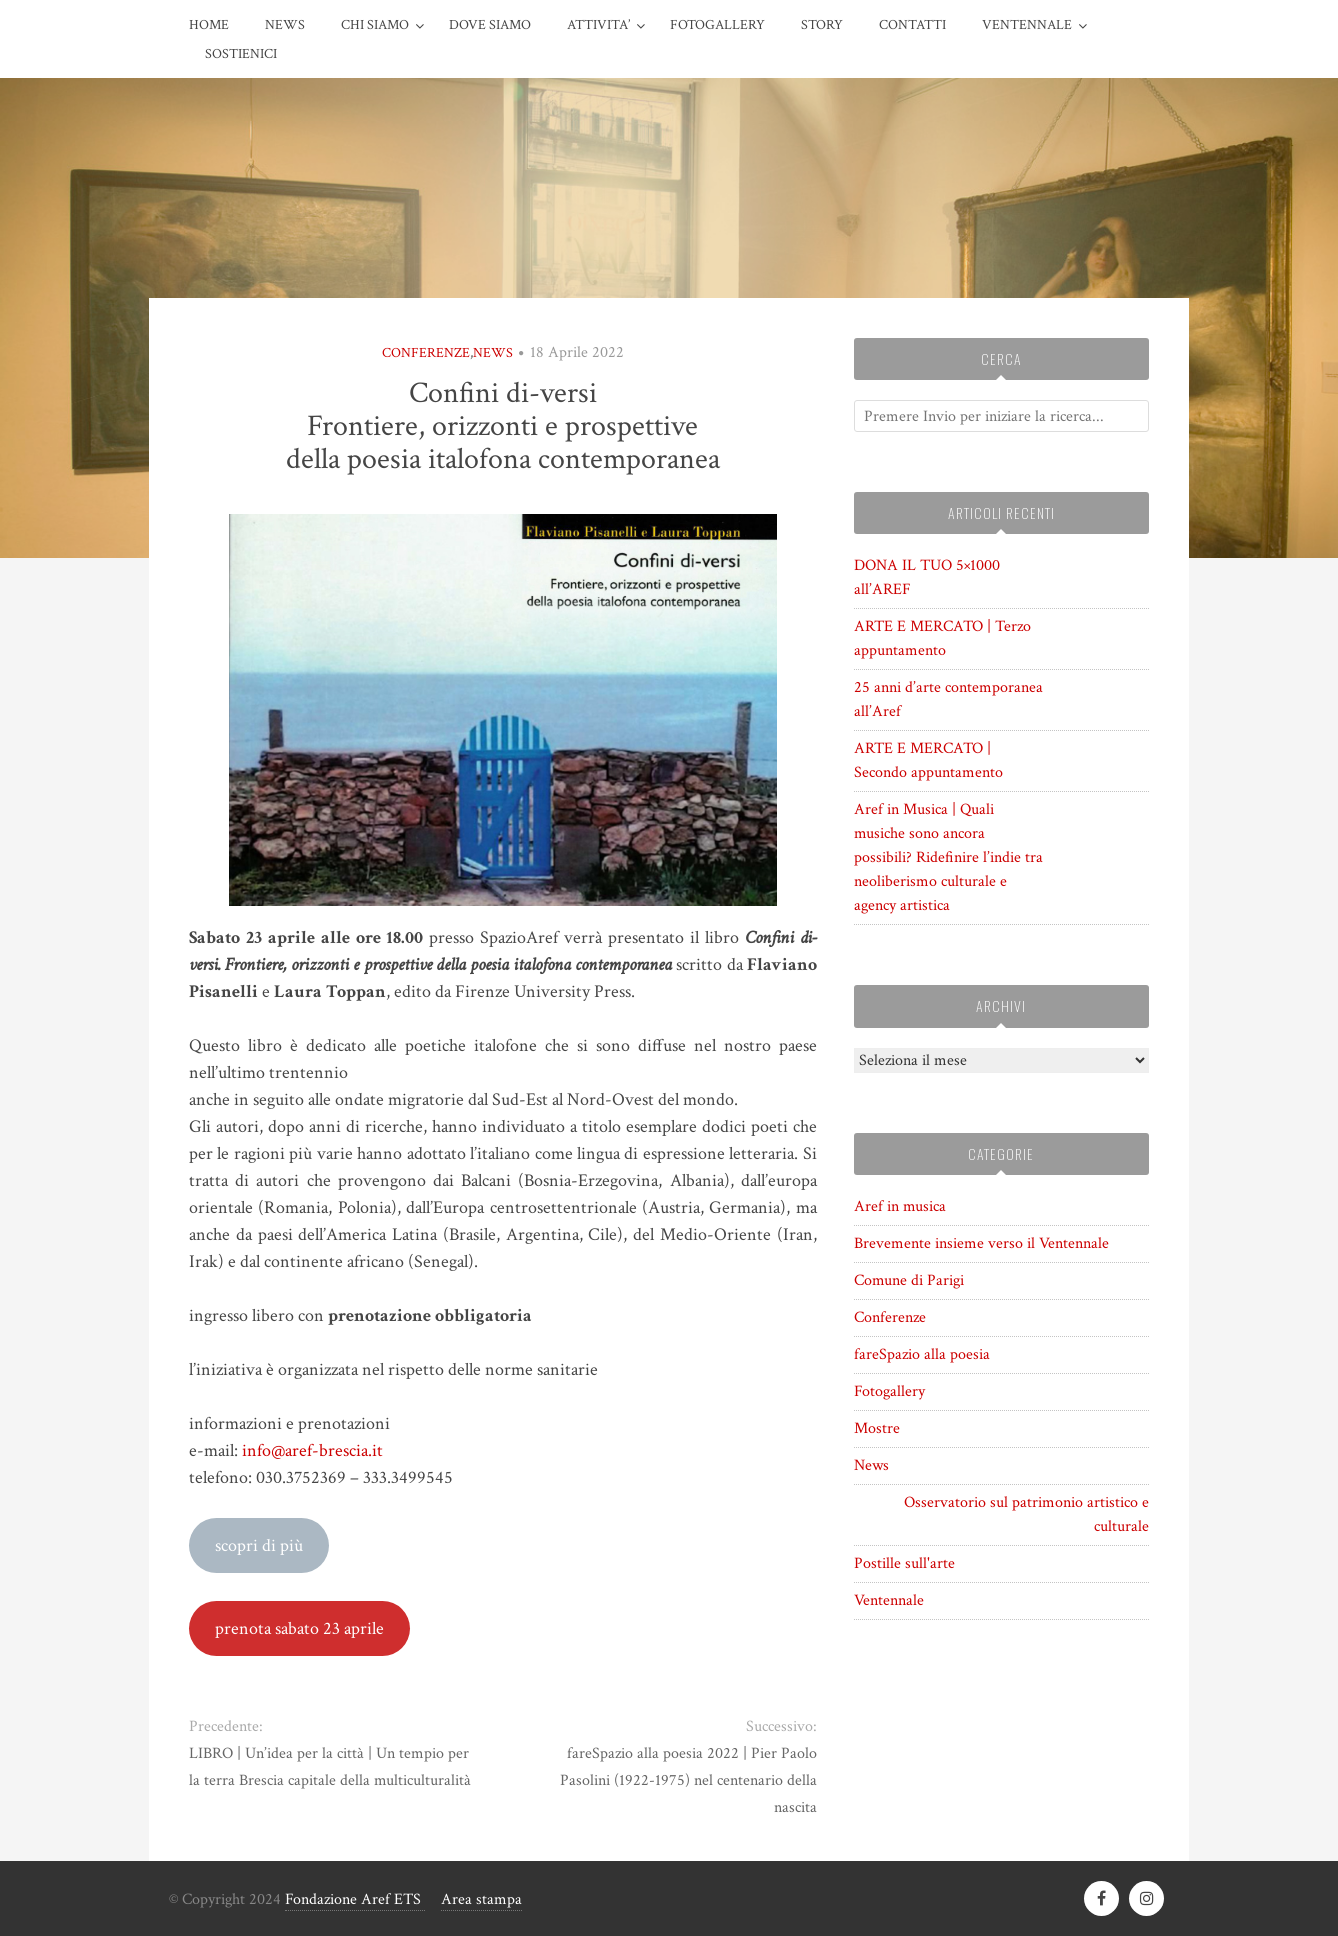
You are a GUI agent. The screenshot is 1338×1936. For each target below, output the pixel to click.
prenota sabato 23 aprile (299, 1628)
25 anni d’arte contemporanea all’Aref (948, 699)
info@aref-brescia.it (312, 1450)
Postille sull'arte (904, 1563)
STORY (822, 25)
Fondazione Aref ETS (355, 1899)
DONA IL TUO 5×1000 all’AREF (927, 577)
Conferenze (426, 353)
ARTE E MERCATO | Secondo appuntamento (928, 760)
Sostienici (241, 54)
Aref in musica (900, 1206)
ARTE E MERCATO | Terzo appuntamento (942, 638)
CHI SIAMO (375, 25)
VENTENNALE (1027, 25)
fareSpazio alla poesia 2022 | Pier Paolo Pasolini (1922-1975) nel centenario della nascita (688, 1780)
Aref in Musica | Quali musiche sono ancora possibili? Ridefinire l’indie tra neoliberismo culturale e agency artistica (948, 857)
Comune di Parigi (909, 1280)
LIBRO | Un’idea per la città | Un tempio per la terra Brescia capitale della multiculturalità (330, 1767)
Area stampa (481, 1899)
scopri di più (259, 1545)
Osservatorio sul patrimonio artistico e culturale (1026, 1514)
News (285, 25)
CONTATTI (912, 25)
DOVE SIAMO (490, 25)
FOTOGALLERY (717, 25)
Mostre (877, 1428)
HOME (209, 25)
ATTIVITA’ (598, 25)
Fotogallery (889, 1391)
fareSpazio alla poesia (922, 1354)
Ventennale (889, 1600)
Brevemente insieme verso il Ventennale (981, 1243)
